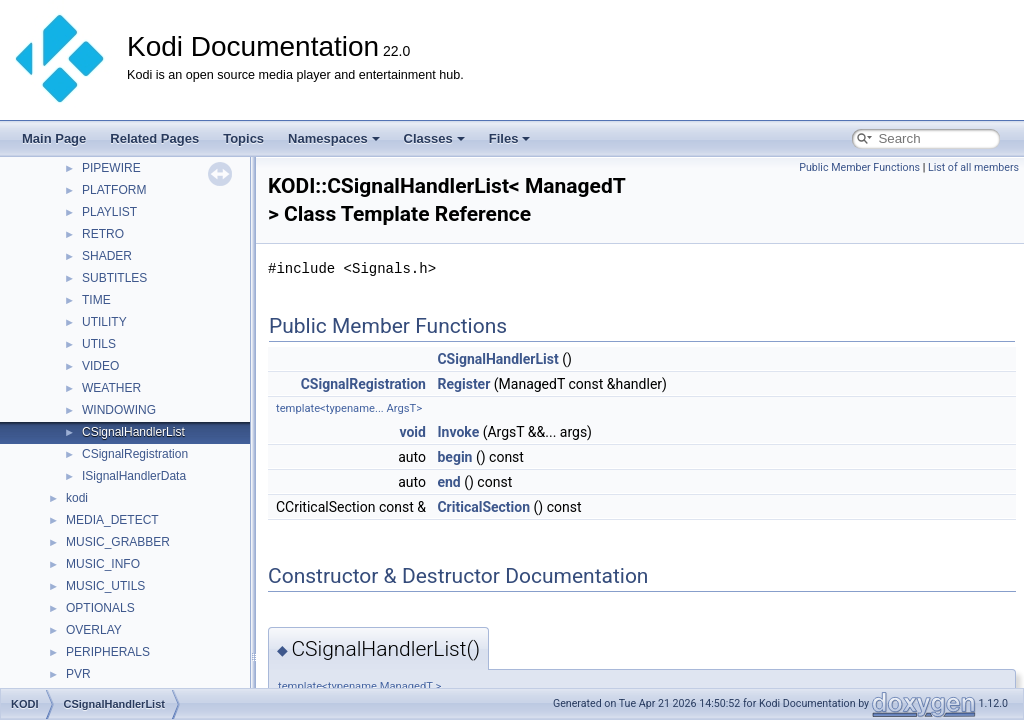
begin (454, 457)
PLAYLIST (109, 212)
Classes (434, 138)
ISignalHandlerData (134, 476)
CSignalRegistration (135, 454)
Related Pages (154, 138)
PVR (78, 674)
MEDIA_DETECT (112, 520)
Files (510, 138)
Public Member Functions (859, 167)
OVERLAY (94, 630)
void (412, 432)
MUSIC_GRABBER (118, 542)
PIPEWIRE (111, 168)
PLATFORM (114, 190)
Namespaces (334, 138)
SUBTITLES (114, 278)
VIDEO (100, 366)
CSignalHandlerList (133, 432)
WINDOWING (119, 410)
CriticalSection (483, 507)
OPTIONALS (100, 608)
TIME (96, 300)
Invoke (458, 432)
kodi (77, 498)
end (448, 482)
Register (463, 384)
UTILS (99, 344)
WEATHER (111, 388)
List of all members (973, 167)
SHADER (107, 256)
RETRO (103, 234)
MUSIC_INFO (103, 564)
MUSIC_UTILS (105, 586)
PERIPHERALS (108, 652)
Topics (243, 138)
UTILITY (104, 322)
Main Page (54, 138)
